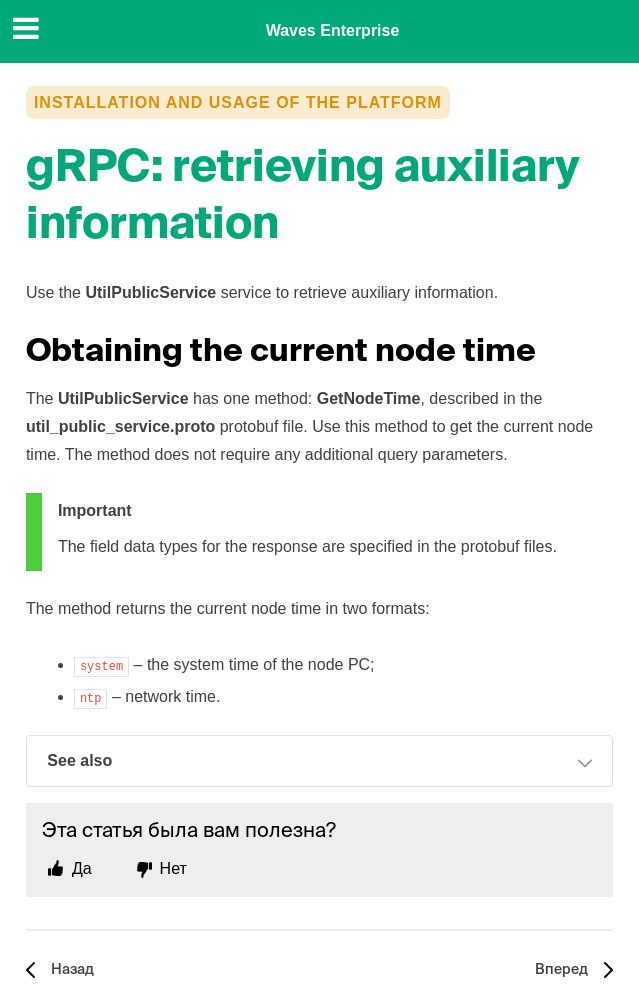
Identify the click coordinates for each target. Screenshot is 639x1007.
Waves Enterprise (333, 30)
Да (82, 868)
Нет (173, 868)
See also (320, 763)
